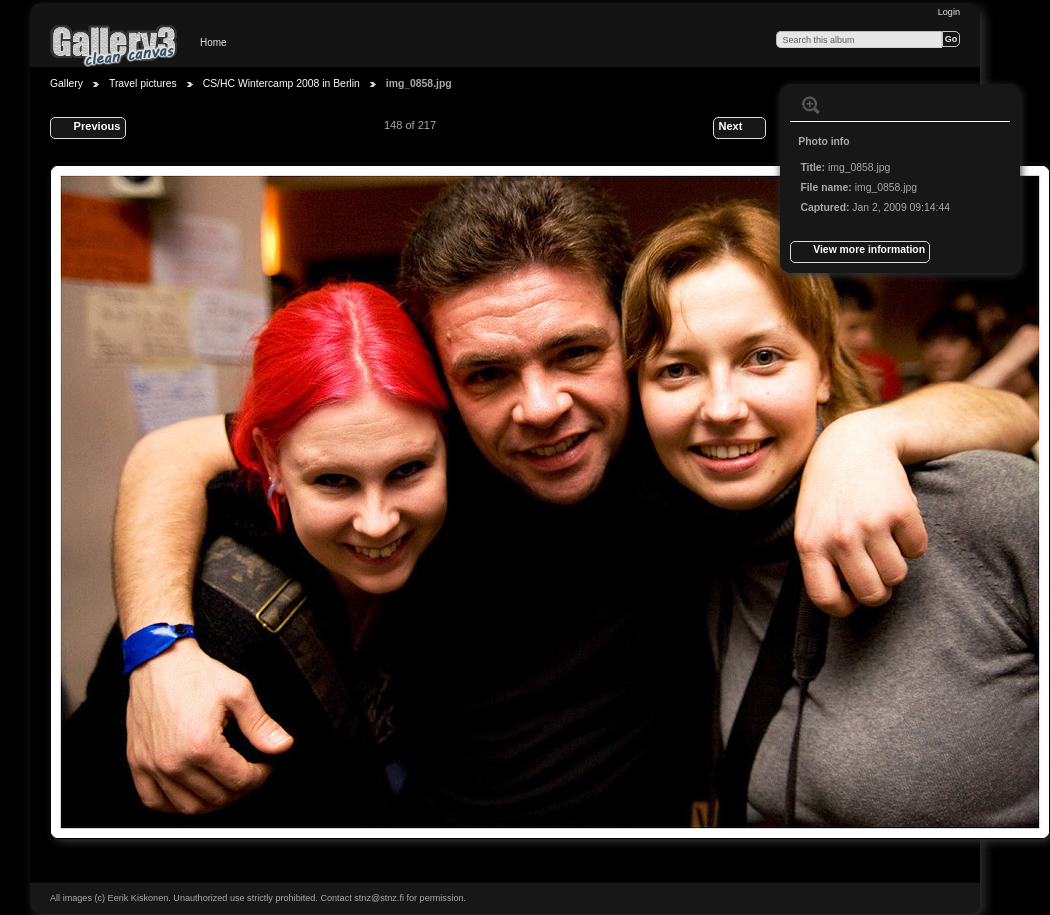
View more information (860, 252)
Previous (87, 128)
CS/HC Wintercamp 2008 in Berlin (281, 83)
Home (213, 42)
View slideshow (851, 105)
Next (739, 128)
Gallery (66, 83)
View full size (811, 105)
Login (949, 12)
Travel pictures (143, 83)
